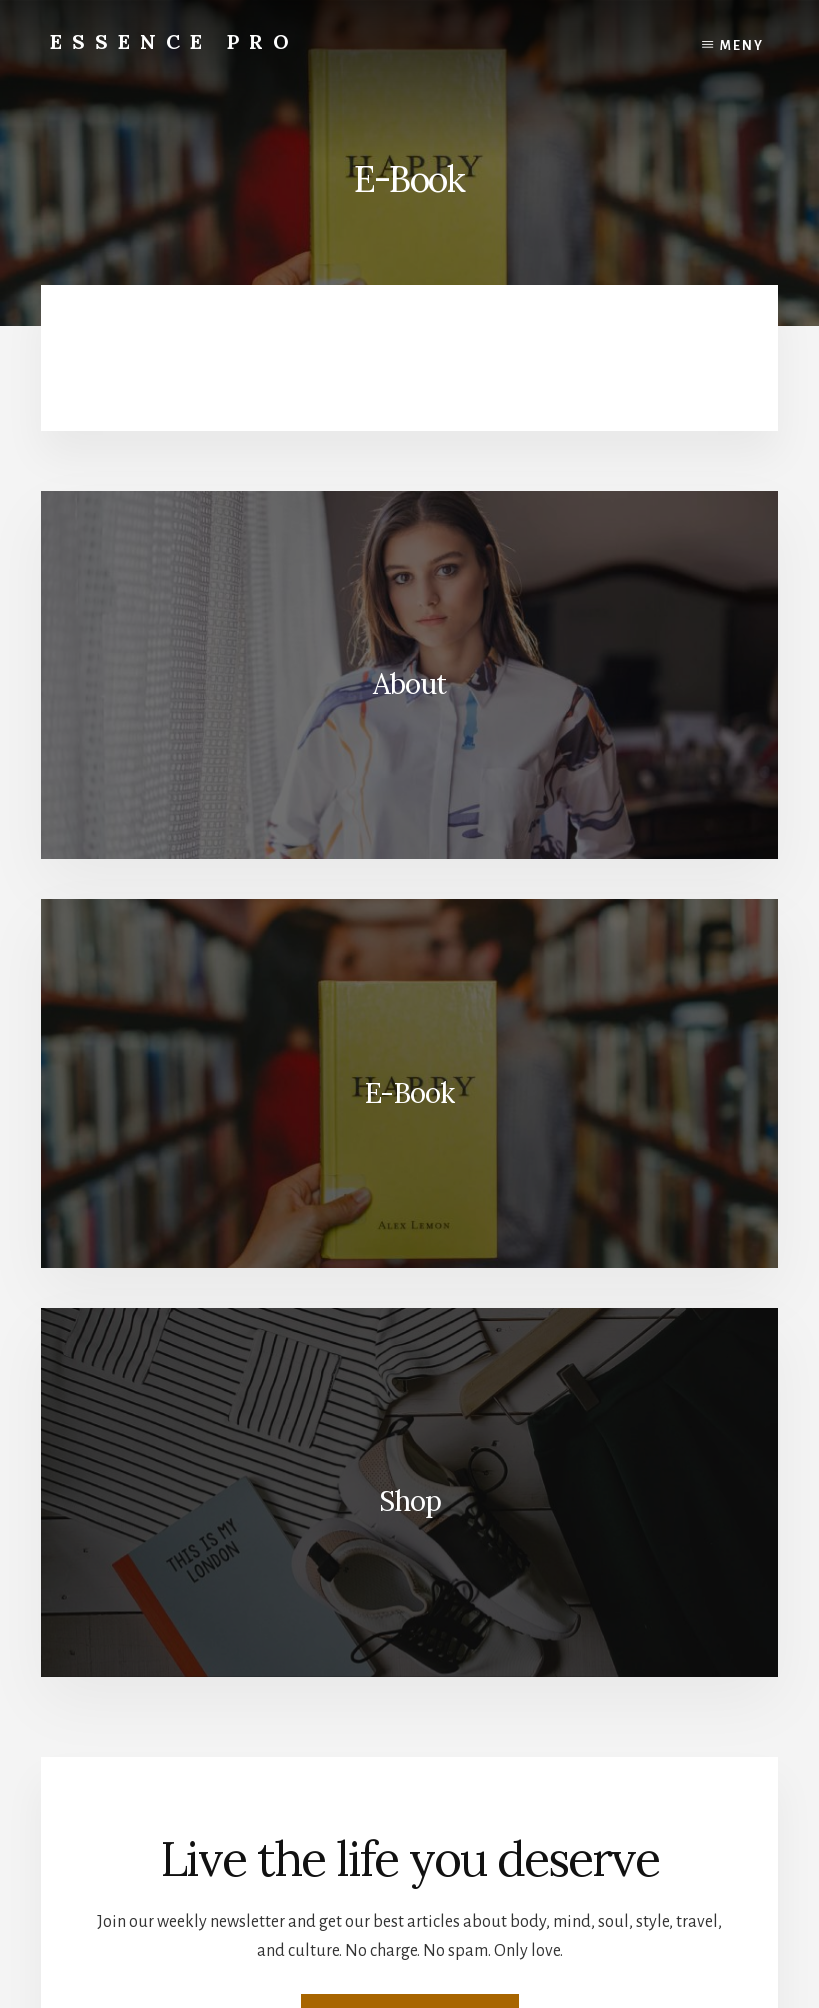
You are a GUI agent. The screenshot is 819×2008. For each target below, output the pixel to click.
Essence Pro (174, 41)
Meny (742, 46)
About (409, 684)
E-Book (409, 1093)
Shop (410, 1501)
